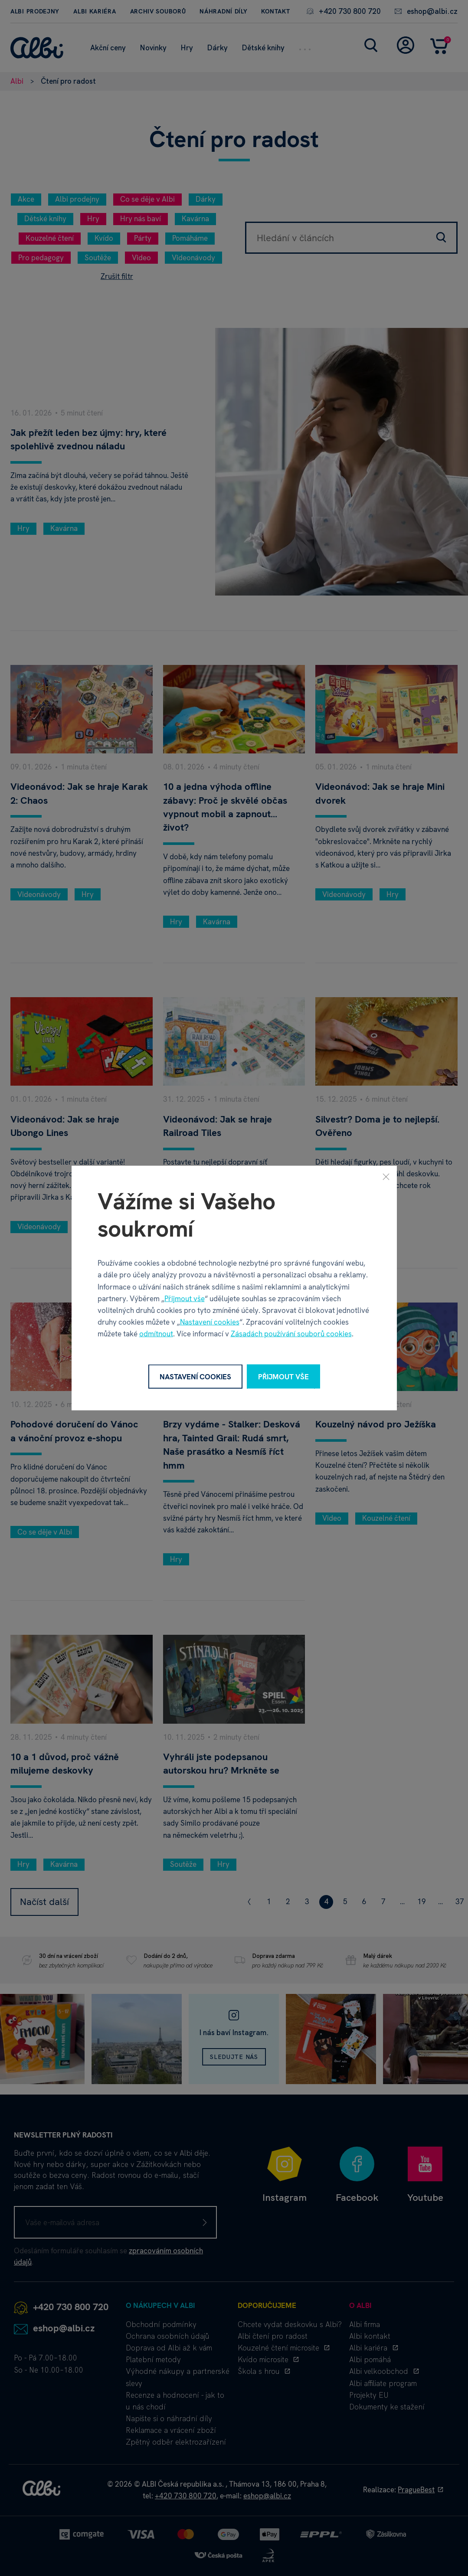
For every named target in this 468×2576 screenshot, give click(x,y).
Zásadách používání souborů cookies (291, 1334)
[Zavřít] (386, 1176)
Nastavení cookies (209, 1322)
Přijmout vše (184, 1298)
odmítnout (156, 1334)
